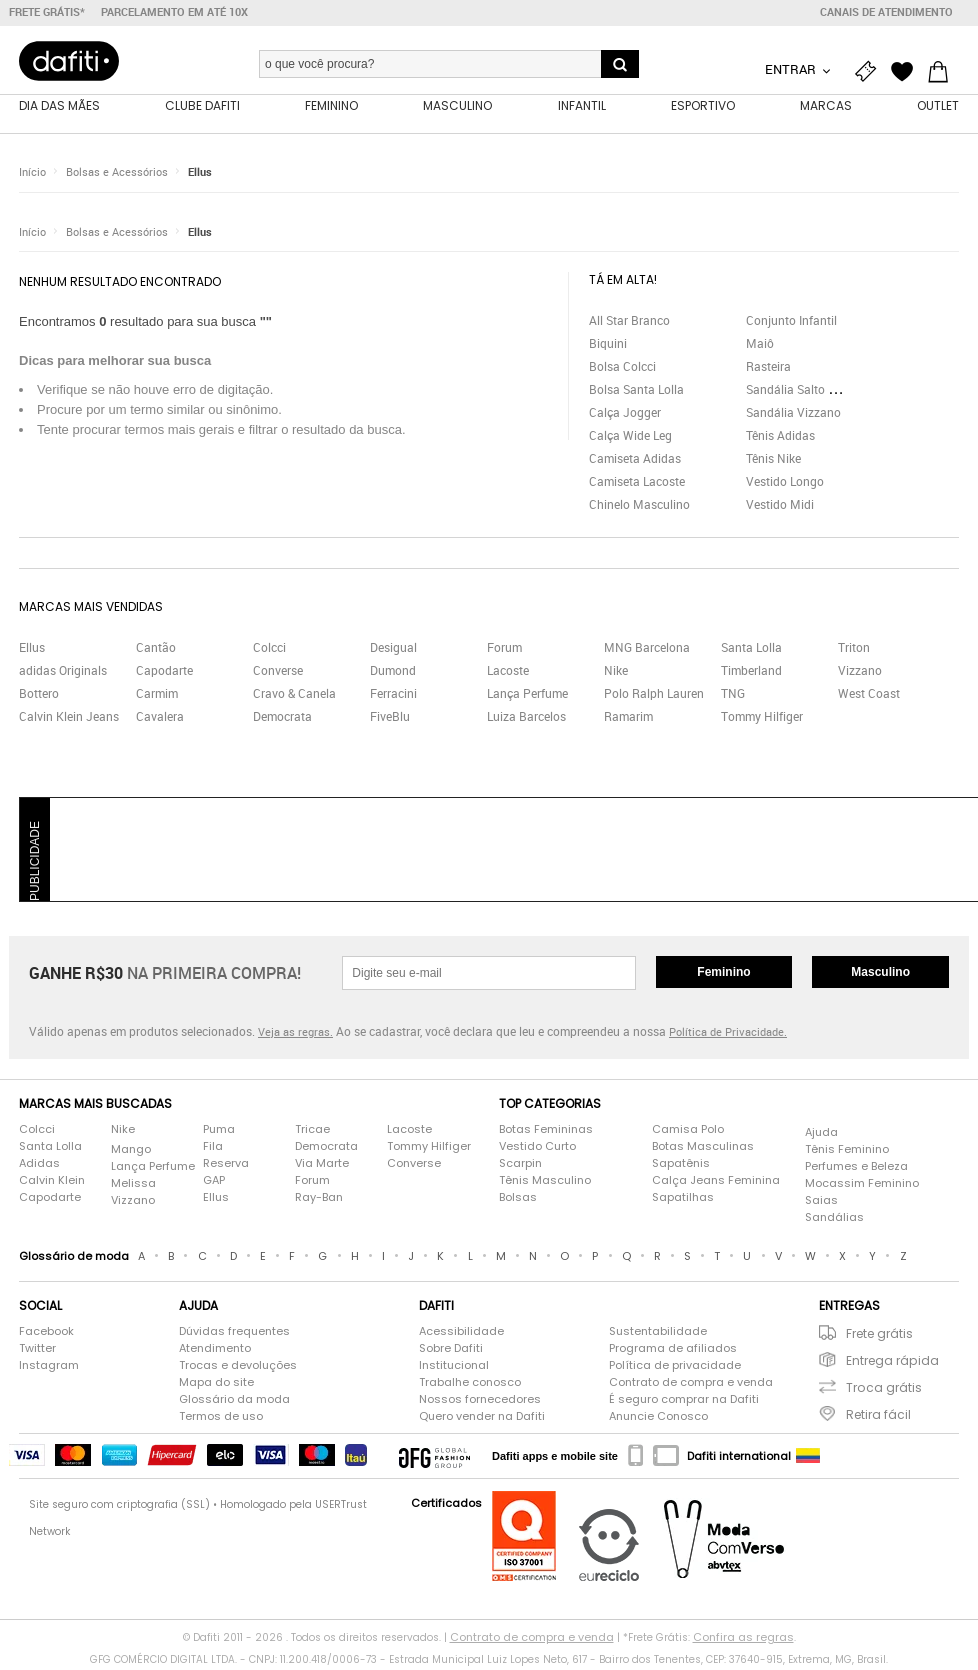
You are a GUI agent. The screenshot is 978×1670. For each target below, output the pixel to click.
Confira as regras (743, 1640)
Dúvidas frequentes (234, 1334)
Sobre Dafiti (451, 1351)
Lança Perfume (527, 696)
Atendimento (215, 1351)
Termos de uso (221, 1419)
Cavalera (160, 719)
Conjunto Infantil (791, 323)
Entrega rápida (892, 1363)
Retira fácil (878, 1417)
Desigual (393, 650)
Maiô (760, 346)
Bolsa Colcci (622, 369)
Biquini (608, 346)
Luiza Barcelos (526, 719)
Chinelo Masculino (639, 507)
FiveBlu (390, 719)
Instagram (49, 1368)
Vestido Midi (780, 507)
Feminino (723, 975)
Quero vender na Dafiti (482, 1419)
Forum (504, 650)
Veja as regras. (295, 1034)
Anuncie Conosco (658, 1419)
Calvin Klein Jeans (69, 719)
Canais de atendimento (886, 12)
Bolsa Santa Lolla (636, 392)
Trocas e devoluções (238, 1368)
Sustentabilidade (658, 1334)
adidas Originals (63, 673)
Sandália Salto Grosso (806, 392)
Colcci (269, 650)
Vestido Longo (785, 484)
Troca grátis (884, 1390)
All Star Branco (629, 323)
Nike (616, 673)
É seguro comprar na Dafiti (684, 1402)
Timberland (751, 673)
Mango (131, 1152)
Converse (278, 673)
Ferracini (393, 696)
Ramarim (628, 719)
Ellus (200, 174)
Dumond (393, 673)
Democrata (282, 719)
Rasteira (768, 369)
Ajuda (821, 1135)
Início (32, 174)
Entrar (792, 69)
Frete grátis (879, 1336)
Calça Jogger (625, 415)
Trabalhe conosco (470, 1385)
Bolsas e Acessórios (117, 174)
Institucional (454, 1368)
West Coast (869, 696)
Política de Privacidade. (728, 1034)
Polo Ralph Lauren (654, 696)
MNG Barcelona (647, 650)
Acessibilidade (461, 1334)
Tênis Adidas (780, 438)
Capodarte (164, 673)
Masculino (880, 975)
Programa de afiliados (673, 1351)
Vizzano (860, 673)
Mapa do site (216, 1385)
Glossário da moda (234, 1402)
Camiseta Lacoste (637, 484)
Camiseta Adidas (635, 461)
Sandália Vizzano (793, 415)
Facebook (46, 1334)
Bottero (39, 696)
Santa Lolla (751, 650)
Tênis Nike (773, 461)
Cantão (156, 650)
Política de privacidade (675, 1368)
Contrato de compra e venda (691, 1385)
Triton (854, 650)
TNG (733, 696)
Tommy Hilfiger (762, 719)
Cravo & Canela (294, 696)
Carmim (157, 696)
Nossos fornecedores (480, 1402)
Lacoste (508, 673)
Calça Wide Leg (630, 438)
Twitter (37, 1351)
